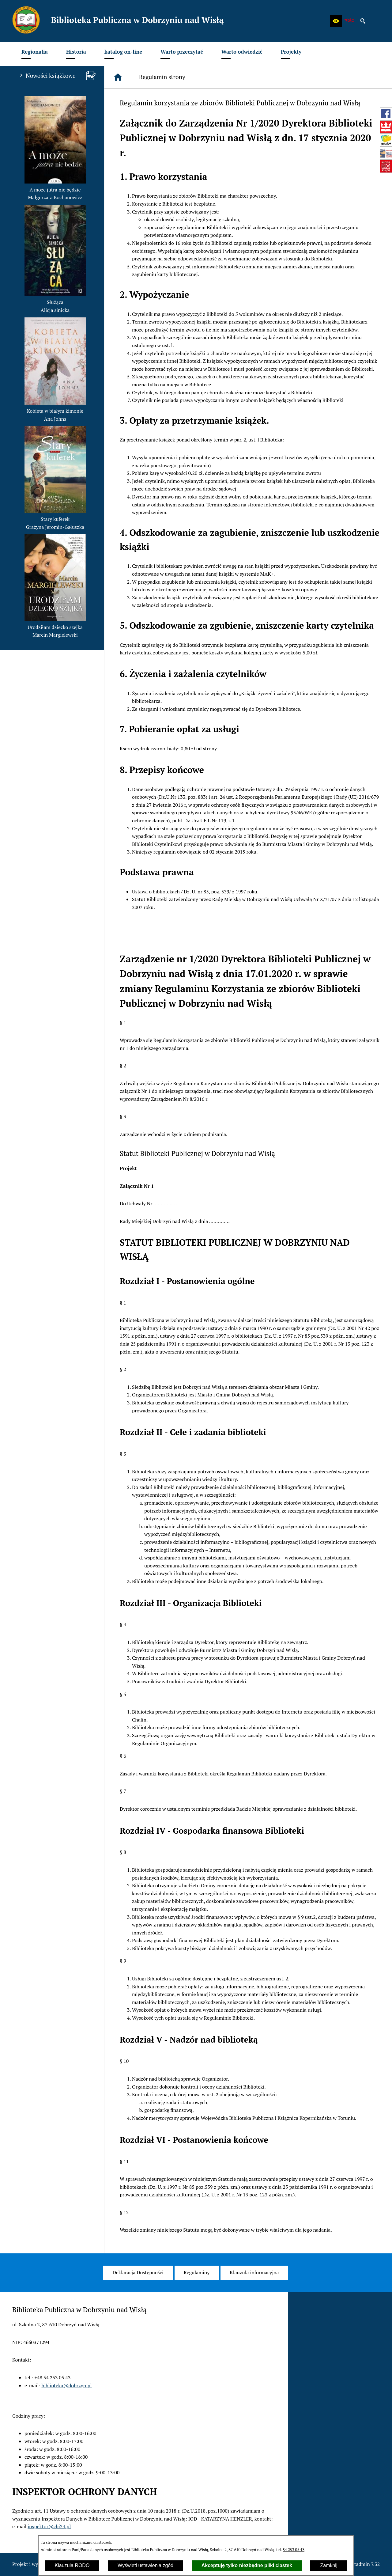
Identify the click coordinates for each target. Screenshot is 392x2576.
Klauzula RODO (72, 2565)
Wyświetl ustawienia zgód (145, 2565)
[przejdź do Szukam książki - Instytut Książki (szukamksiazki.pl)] (386, 140)
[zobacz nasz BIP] (349, 21)
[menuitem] (34, 54)
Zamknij (328, 2565)
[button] (336, 21)
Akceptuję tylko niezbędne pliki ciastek (247, 2565)
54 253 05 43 (293, 2549)
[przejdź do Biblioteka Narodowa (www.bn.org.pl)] (386, 127)
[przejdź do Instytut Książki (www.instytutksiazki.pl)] (386, 166)
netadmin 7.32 (364, 2564)
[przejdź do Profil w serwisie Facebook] (386, 114)
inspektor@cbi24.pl (49, 2526)
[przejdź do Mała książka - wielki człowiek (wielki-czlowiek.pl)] (386, 153)
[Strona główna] (117, 77)
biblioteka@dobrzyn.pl (67, 2385)
